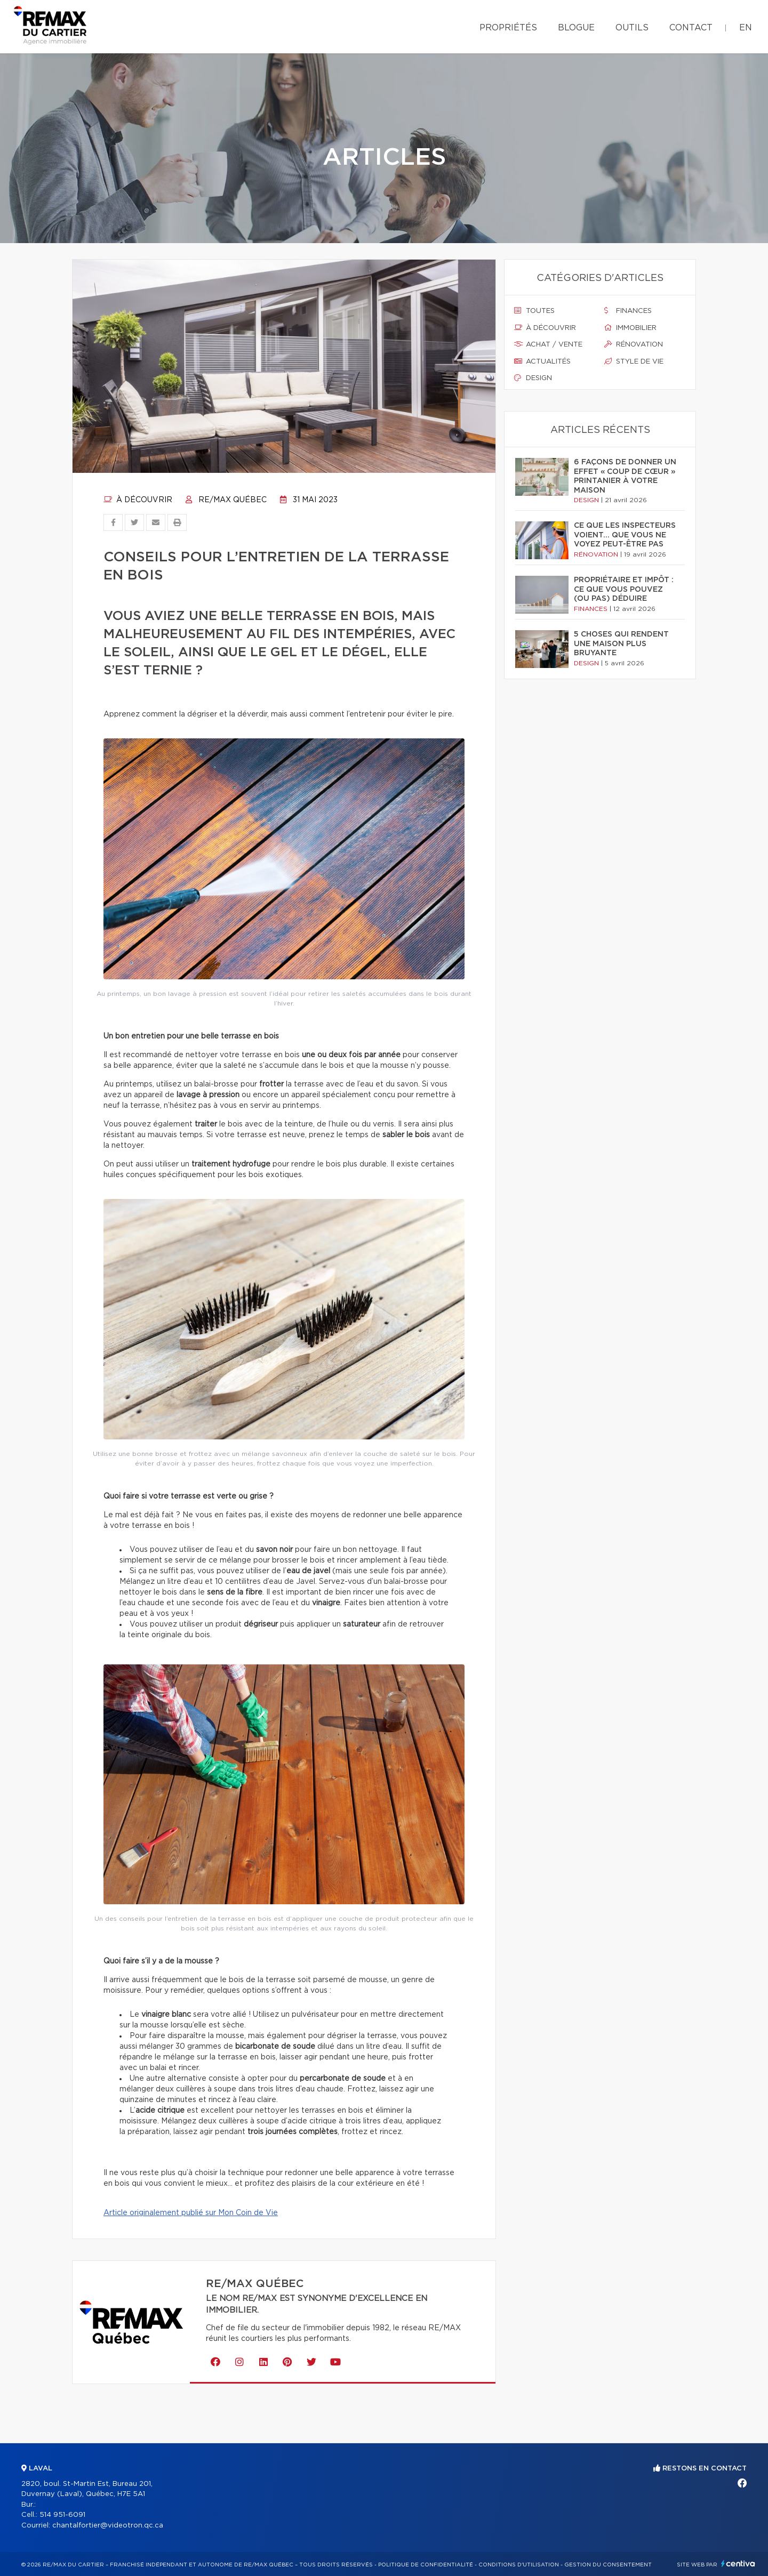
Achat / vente (548, 344)
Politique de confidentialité (425, 2564)
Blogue (576, 27)
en (745, 27)
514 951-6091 (62, 2514)
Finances (628, 311)
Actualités (542, 361)
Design (533, 378)
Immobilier (630, 328)
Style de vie (633, 361)
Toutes (534, 311)
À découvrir (137, 500)
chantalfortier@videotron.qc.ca (107, 2525)
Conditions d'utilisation (518, 2564)
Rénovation (633, 344)
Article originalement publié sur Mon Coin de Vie (190, 2213)
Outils (632, 27)
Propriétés (508, 27)
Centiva (738, 2563)
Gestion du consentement (608, 2564)
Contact (691, 27)
